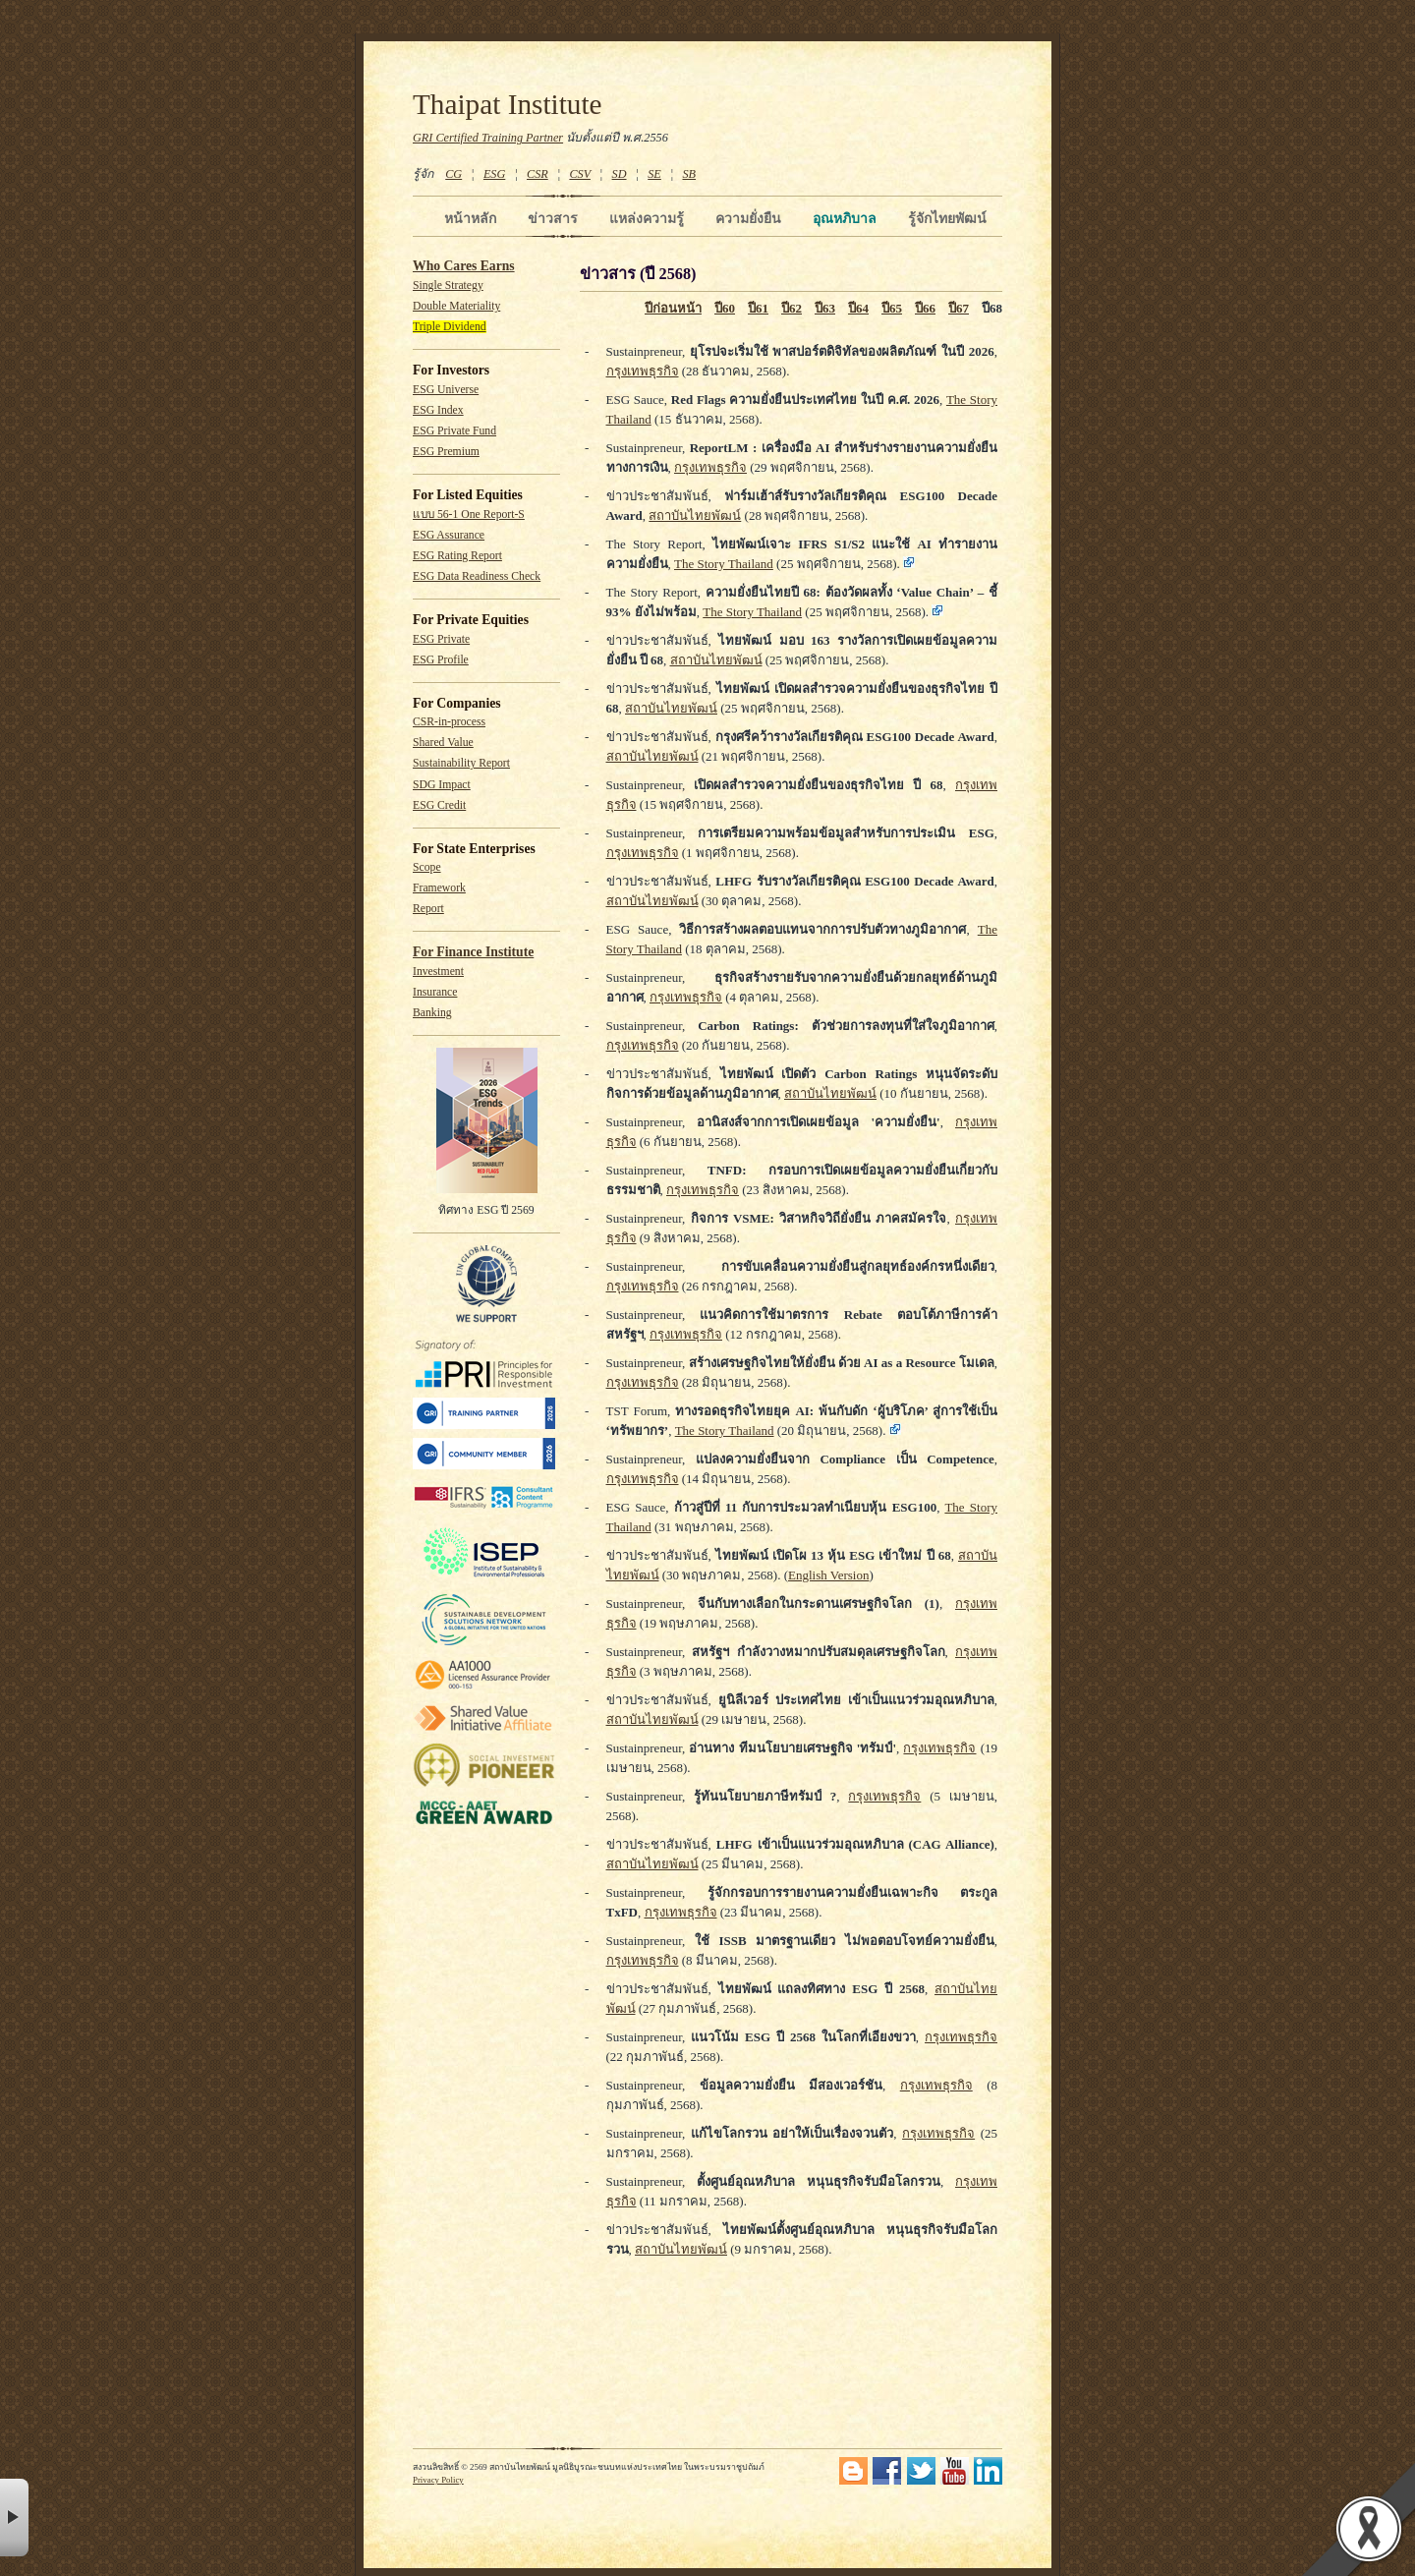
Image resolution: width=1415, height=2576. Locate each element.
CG (453, 174)
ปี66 (925, 308)
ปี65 (891, 308)
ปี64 (858, 308)
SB (690, 174)
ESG (494, 174)
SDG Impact (442, 784)
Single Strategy (448, 285)
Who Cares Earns (464, 265)
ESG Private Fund (454, 431)
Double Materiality (456, 306)
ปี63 (825, 308)
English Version (828, 1575)
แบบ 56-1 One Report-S (469, 514)
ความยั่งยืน (748, 218)
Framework (439, 888)
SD (619, 174)
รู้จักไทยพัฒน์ (947, 218)
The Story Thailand (723, 563)
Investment (438, 971)
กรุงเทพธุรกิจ (642, 371)
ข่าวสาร (553, 218)
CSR (537, 174)
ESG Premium (446, 451)
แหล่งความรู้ (646, 218)
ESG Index (438, 410)
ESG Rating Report (457, 555)
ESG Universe (446, 389)
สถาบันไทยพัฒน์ (695, 515)
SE (654, 174)
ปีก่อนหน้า (673, 308)
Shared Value (443, 742)
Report (428, 908)
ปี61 (758, 308)
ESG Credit (439, 805)
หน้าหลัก (470, 218)
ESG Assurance (448, 535)
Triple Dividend (449, 326)
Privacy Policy (438, 2480)
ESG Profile (441, 660)
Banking (432, 1012)
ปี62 (791, 308)
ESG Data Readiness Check (476, 576)
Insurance (435, 992)
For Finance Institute (473, 952)
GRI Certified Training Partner (488, 137)
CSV (580, 174)
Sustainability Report (461, 763)
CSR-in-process (449, 722)
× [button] (14, 2517)
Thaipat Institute (507, 104)
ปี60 (724, 308)
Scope (427, 867)
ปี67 (958, 308)
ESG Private (441, 639)
